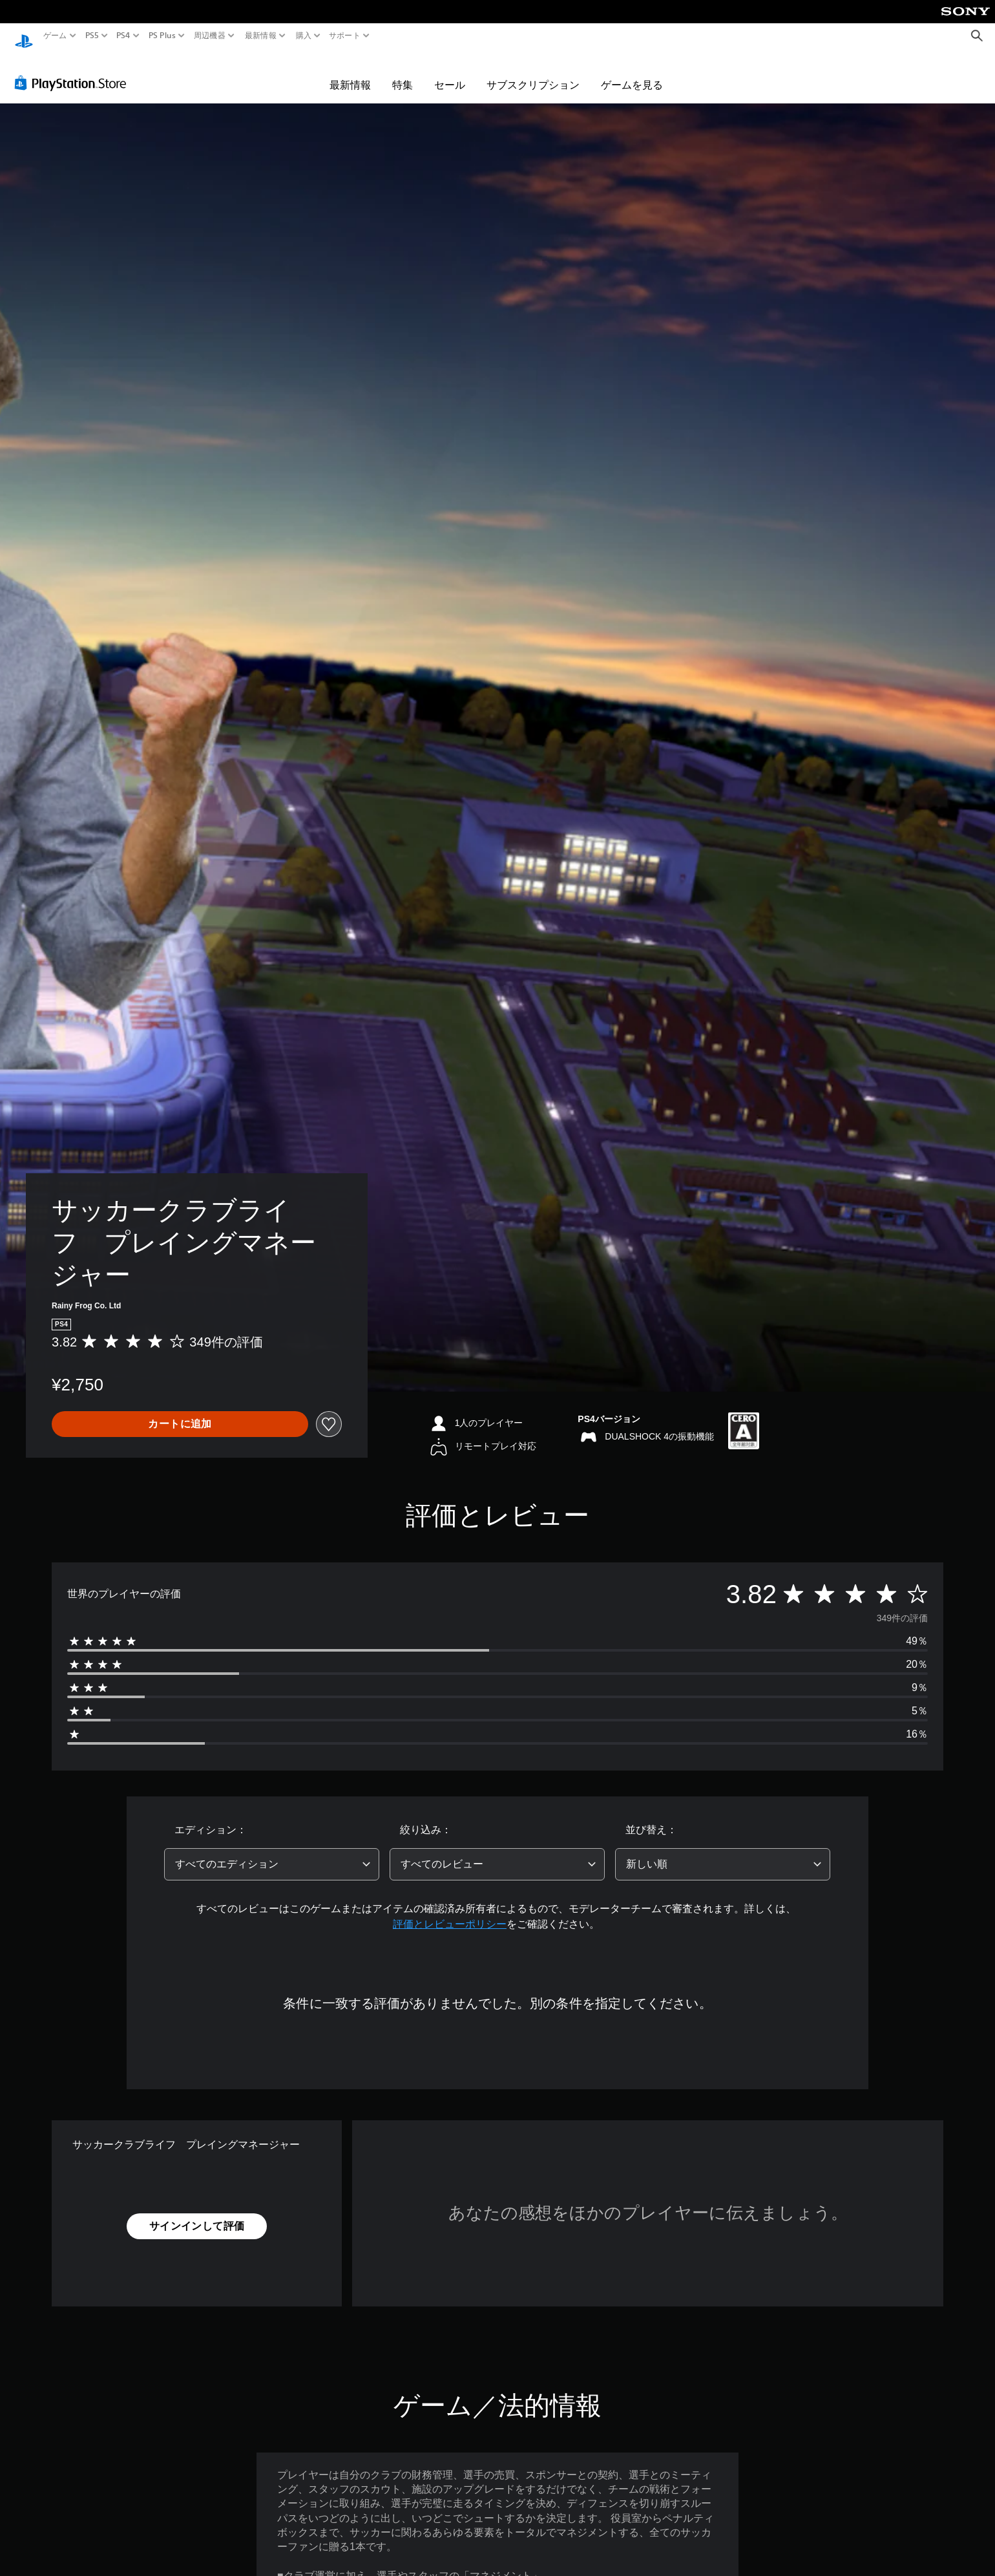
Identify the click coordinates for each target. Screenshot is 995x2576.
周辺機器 (209, 35)
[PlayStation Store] (74, 70)
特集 (402, 72)
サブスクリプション (533, 72)
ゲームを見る (632, 72)
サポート (345, 35)
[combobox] (271, 1852)
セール (449, 72)
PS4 (123, 35)
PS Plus (161, 35)
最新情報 (261, 35)
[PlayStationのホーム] (24, 35)
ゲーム (55, 35)
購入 (303, 35)
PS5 (92, 35)
